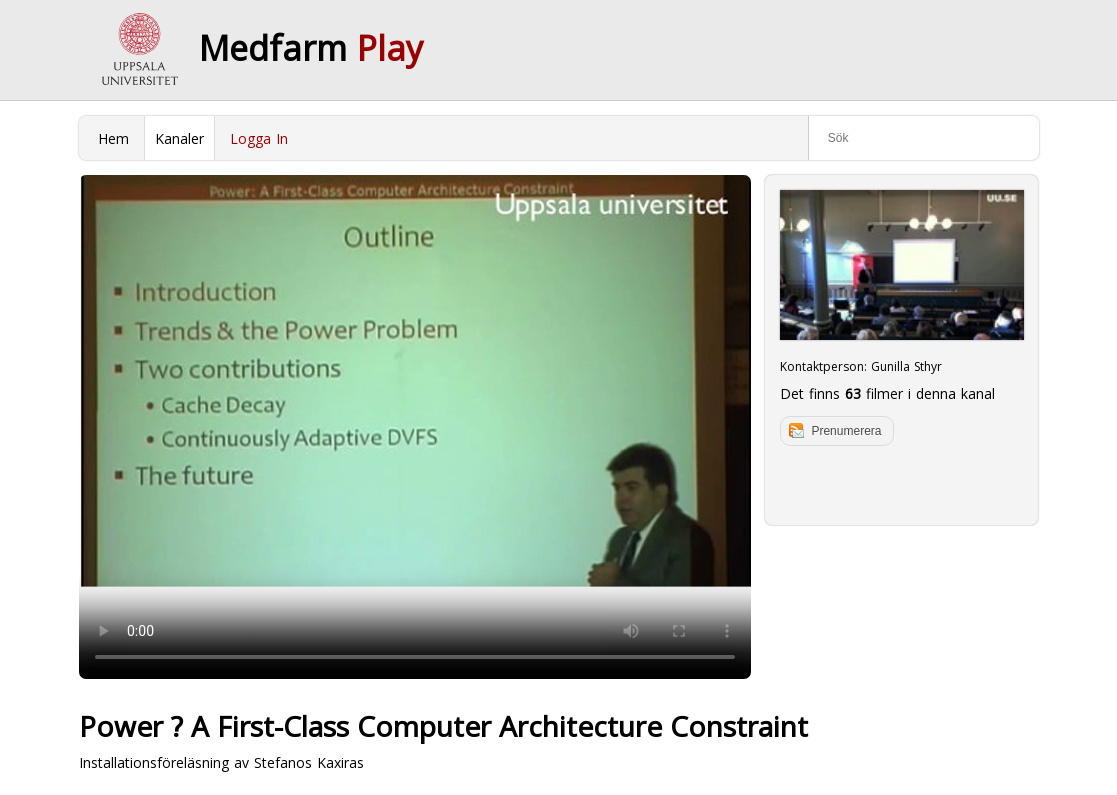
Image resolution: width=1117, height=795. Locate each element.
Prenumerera (846, 431)
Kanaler (179, 138)
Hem (113, 138)
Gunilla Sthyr (906, 366)
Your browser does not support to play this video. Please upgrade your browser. (415, 427)
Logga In (259, 138)
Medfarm (311, 48)
